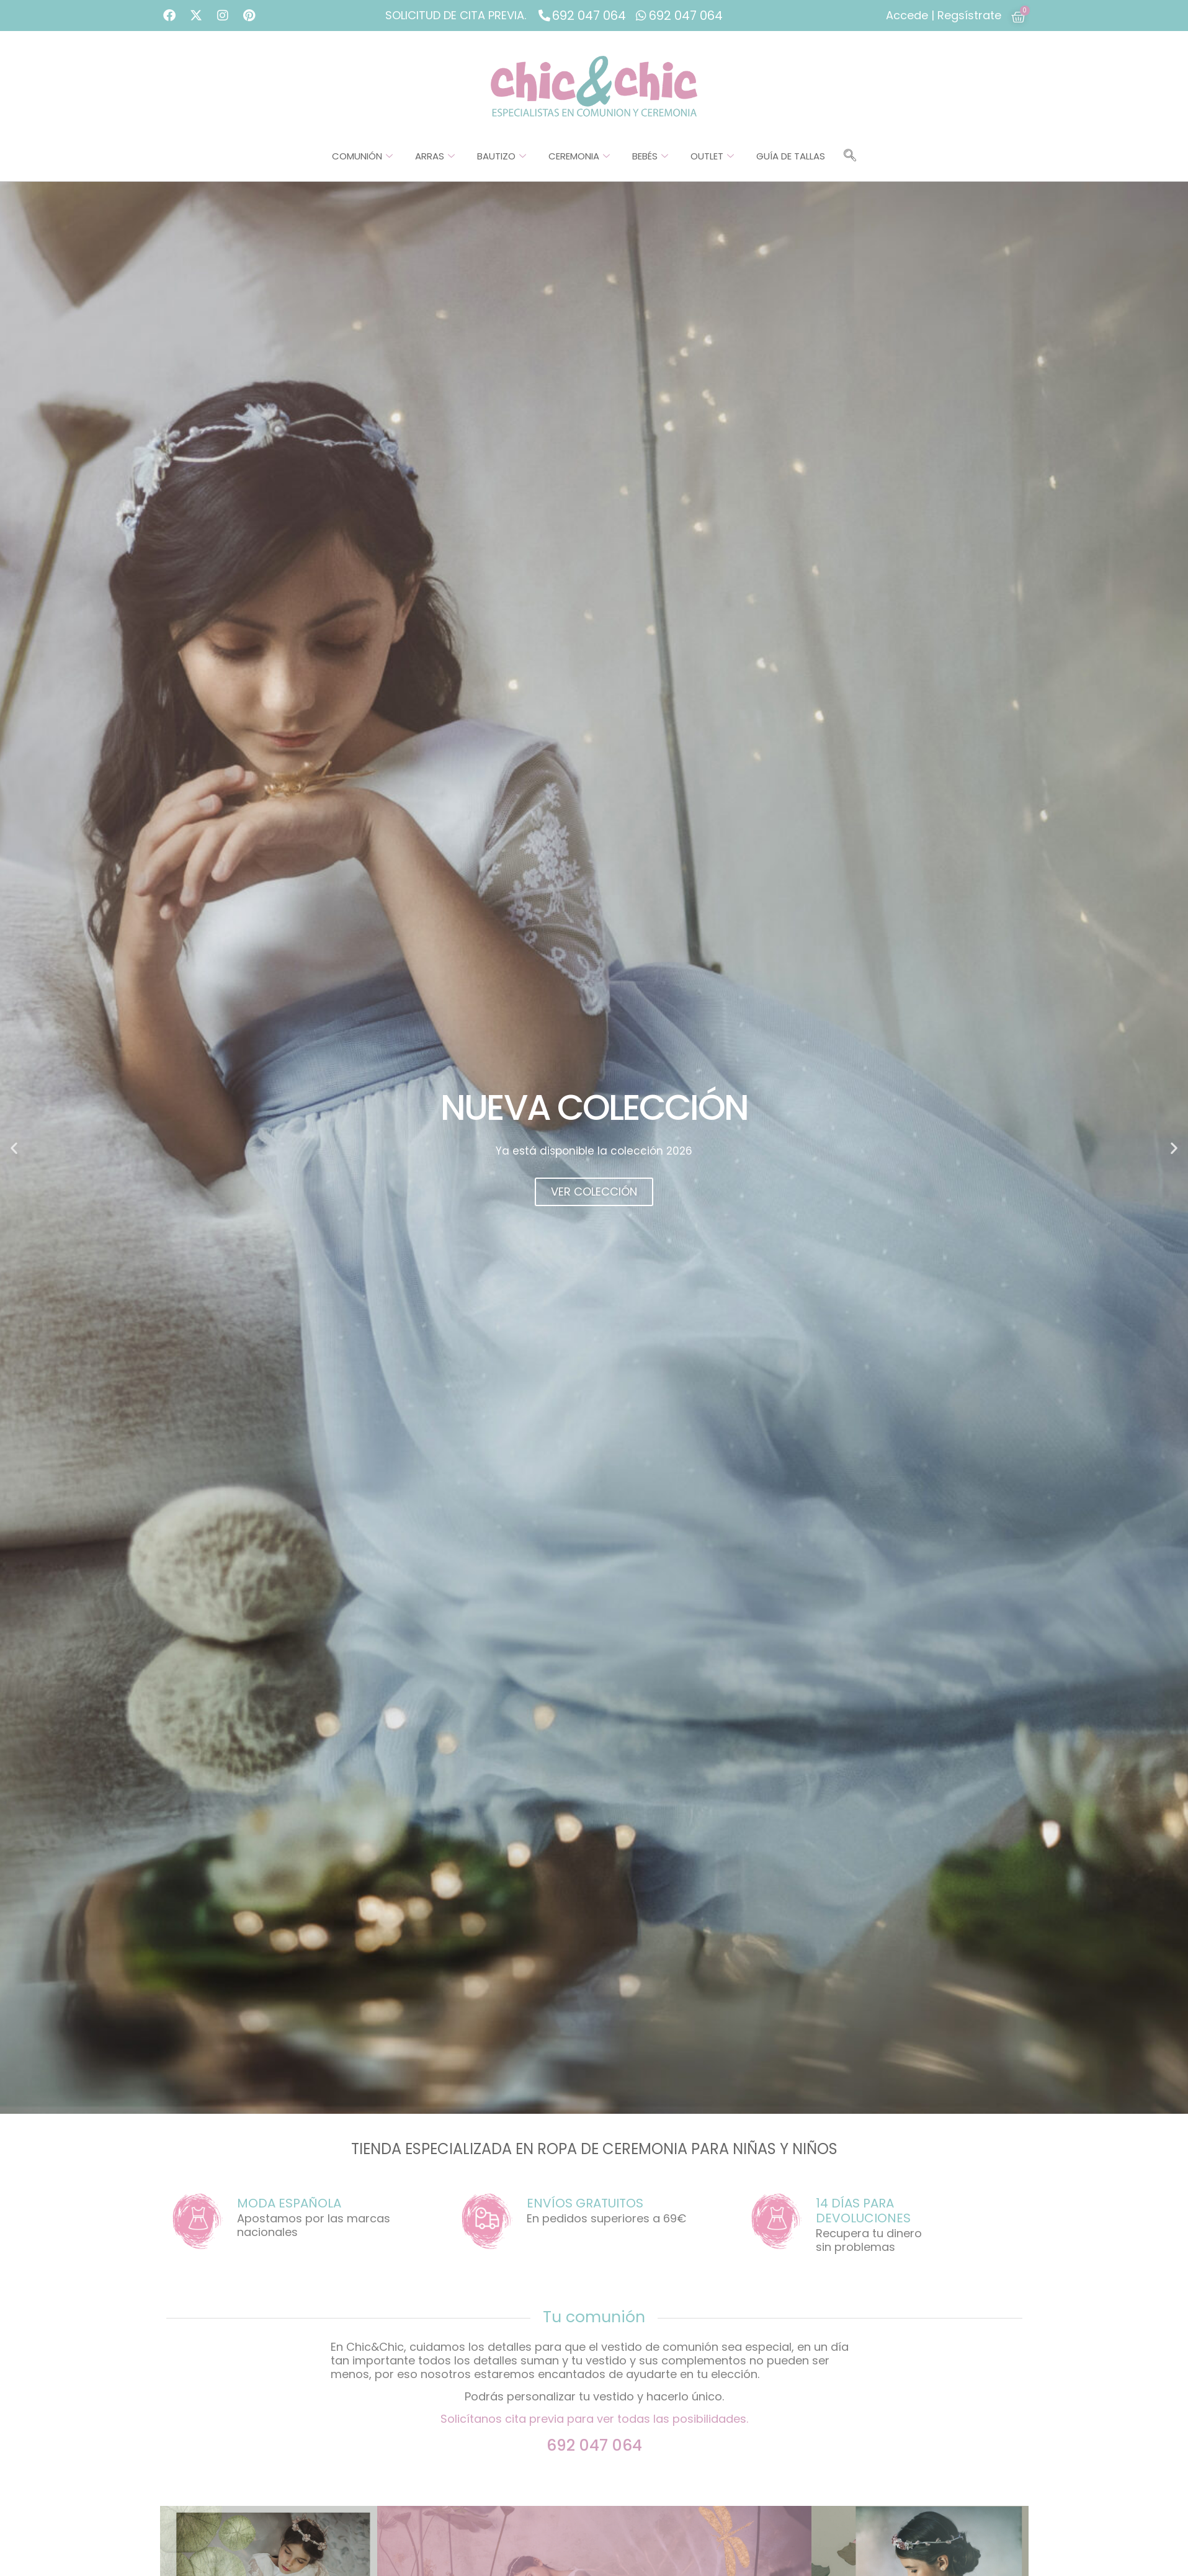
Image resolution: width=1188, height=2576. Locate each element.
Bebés (650, 156)
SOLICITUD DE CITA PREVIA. (455, 15)
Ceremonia (579, 156)
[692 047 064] (544, 15)
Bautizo (501, 156)
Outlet (712, 156)
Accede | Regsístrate (943, 15)
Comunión (362, 156)
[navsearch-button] (849, 156)
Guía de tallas (790, 156)
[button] (14, 1148)
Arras (435, 156)
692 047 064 (589, 15)
